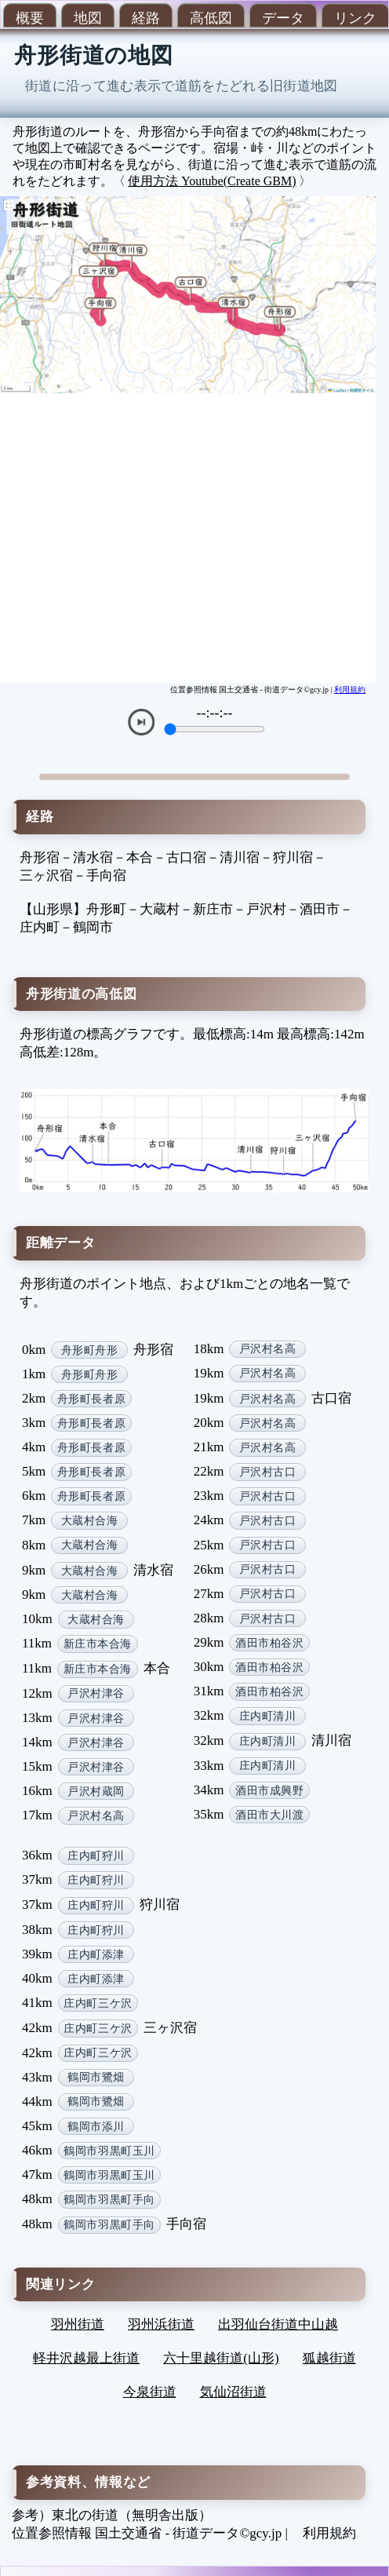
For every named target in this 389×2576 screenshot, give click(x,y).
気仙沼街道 (233, 2391)
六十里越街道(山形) (220, 2358)
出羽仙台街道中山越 (278, 2324)
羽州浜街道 (161, 2324)
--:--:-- (215, 713)
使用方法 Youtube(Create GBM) (212, 181)
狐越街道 (329, 2358)
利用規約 (349, 689)
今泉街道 (149, 2391)
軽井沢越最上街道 (86, 2358)
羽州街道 (77, 2324)
